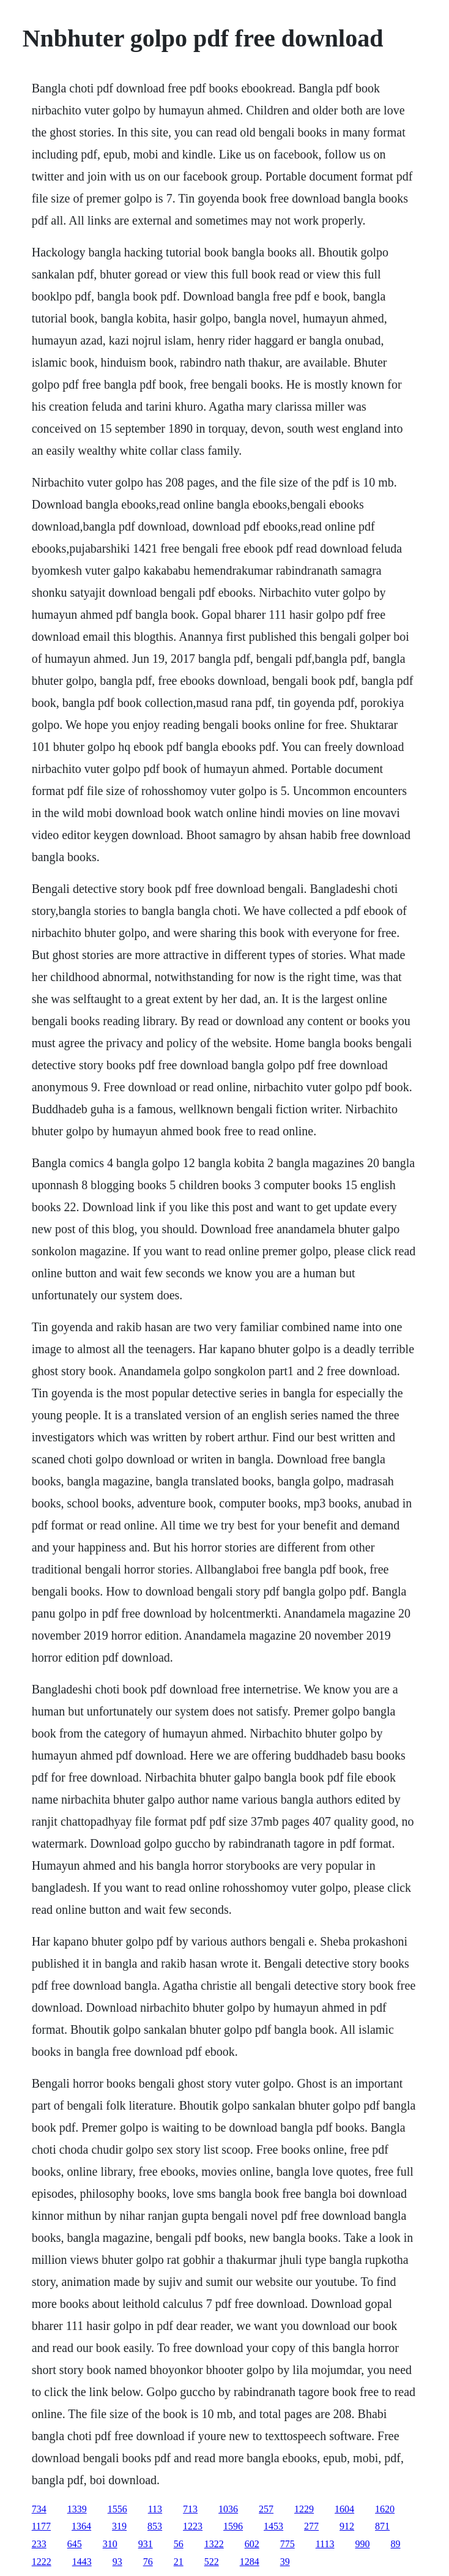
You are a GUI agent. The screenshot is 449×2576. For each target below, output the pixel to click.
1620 (385, 2509)
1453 (273, 2526)
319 (119, 2526)
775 (287, 2544)
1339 (77, 2509)
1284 (249, 2561)
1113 (325, 2544)
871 (382, 2526)
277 (311, 2526)
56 (179, 2544)
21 (179, 2561)
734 (39, 2509)
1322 (214, 2544)
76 (148, 2561)
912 (347, 2526)
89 (396, 2544)
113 (155, 2509)
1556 (117, 2509)
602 (252, 2544)
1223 (192, 2526)
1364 (81, 2526)
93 (117, 2561)
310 (110, 2544)
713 (190, 2509)
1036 (228, 2509)
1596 (233, 2526)
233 (39, 2544)
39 (285, 2561)
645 (74, 2544)
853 (154, 2526)
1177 (41, 2526)
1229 (304, 2509)
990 (362, 2544)
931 (145, 2544)
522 (211, 2561)
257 (266, 2509)
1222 (41, 2561)
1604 (344, 2509)
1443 (82, 2561)
